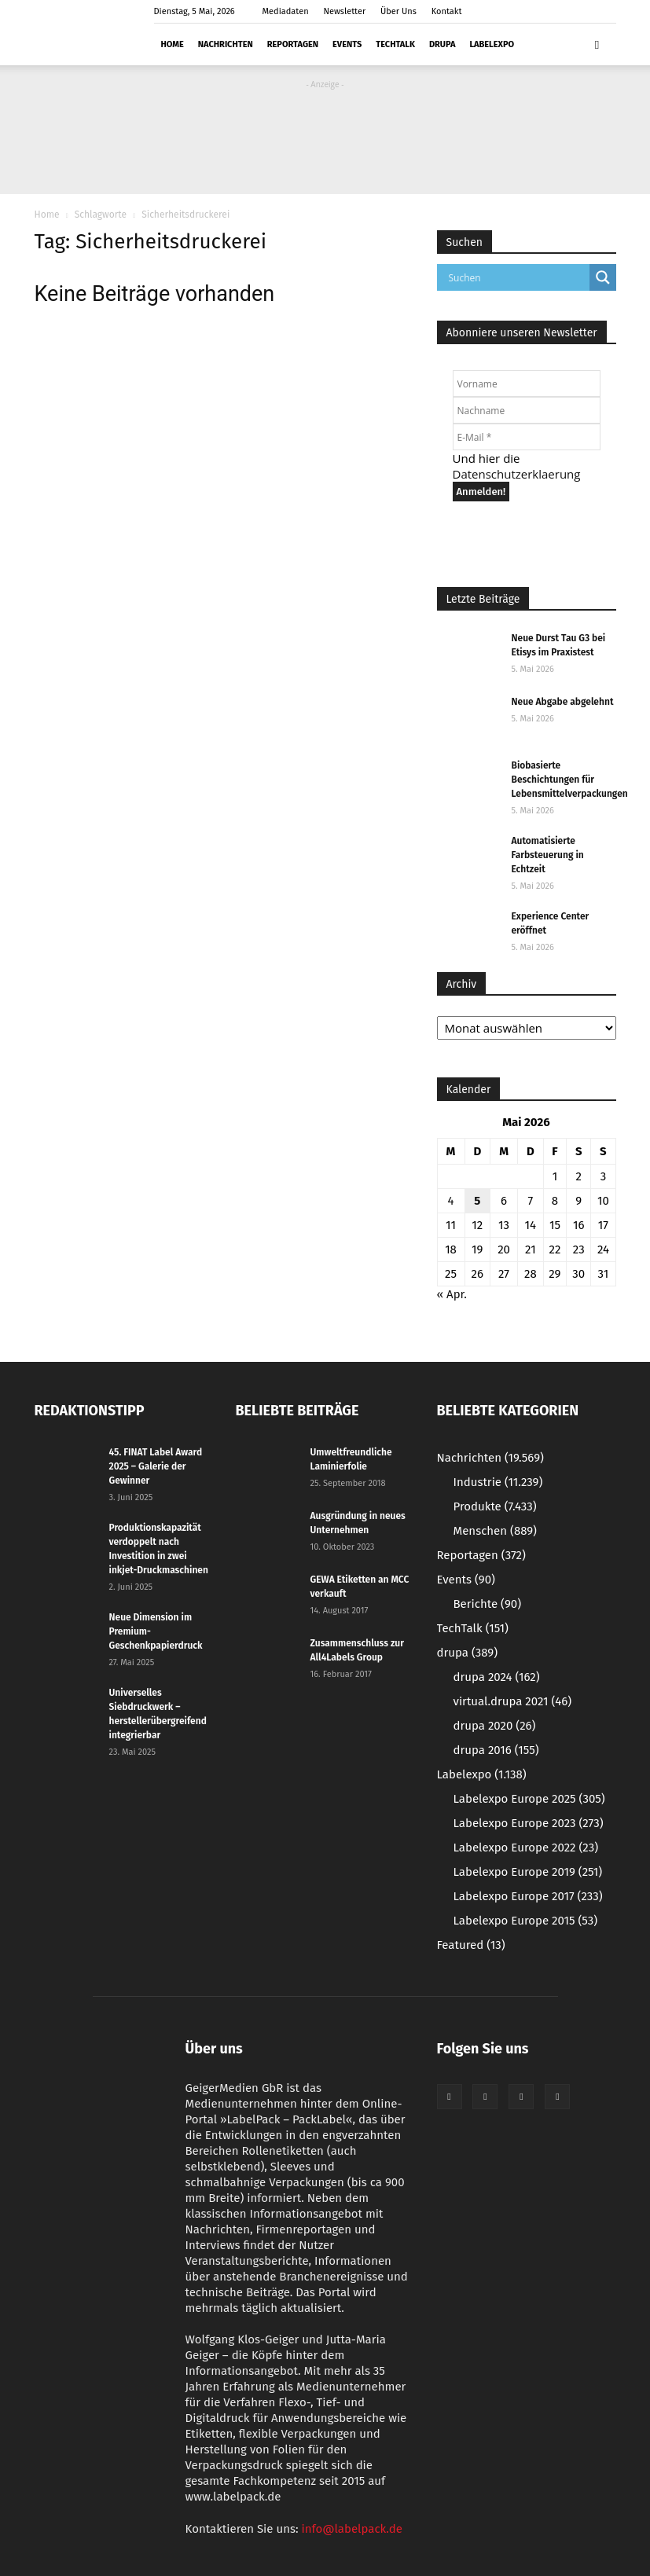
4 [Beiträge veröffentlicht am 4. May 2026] (451, 1201)
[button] (597, 44)
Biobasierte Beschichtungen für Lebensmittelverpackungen (570, 779)
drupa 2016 (496, 1750)
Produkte (495, 1506)
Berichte (488, 1604)
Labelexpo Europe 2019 (528, 1872)
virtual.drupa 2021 (513, 1701)
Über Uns (398, 11)
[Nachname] (526, 410)
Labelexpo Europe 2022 (526, 1847)
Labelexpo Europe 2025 (529, 1799)
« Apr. (452, 1294)
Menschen (495, 1531)
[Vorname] (526, 383)
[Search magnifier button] (602, 277)
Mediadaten (286, 11)
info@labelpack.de (352, 2529)
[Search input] (517, 277)
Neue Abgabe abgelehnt (563, 701)
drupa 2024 (497, 1677)
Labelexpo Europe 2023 (529, 1823)
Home (172, 44)
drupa (442, 44)
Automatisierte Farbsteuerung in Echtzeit (548, 855)
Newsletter (344, 11)
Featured (471, 1945)
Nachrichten (225, 44)
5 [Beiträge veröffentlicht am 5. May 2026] (477, 1201)
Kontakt (446, 11)
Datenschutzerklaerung (517, 474)
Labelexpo (491, 44)
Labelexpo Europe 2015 (526, 1921)
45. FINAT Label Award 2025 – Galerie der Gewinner (156, 1466)
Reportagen (292, 44)
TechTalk (395, 44)
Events (347, 44)
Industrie (498, 1482)
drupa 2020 (495, 1726)
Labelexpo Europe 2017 (528, 1896)
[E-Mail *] (526, 437)
